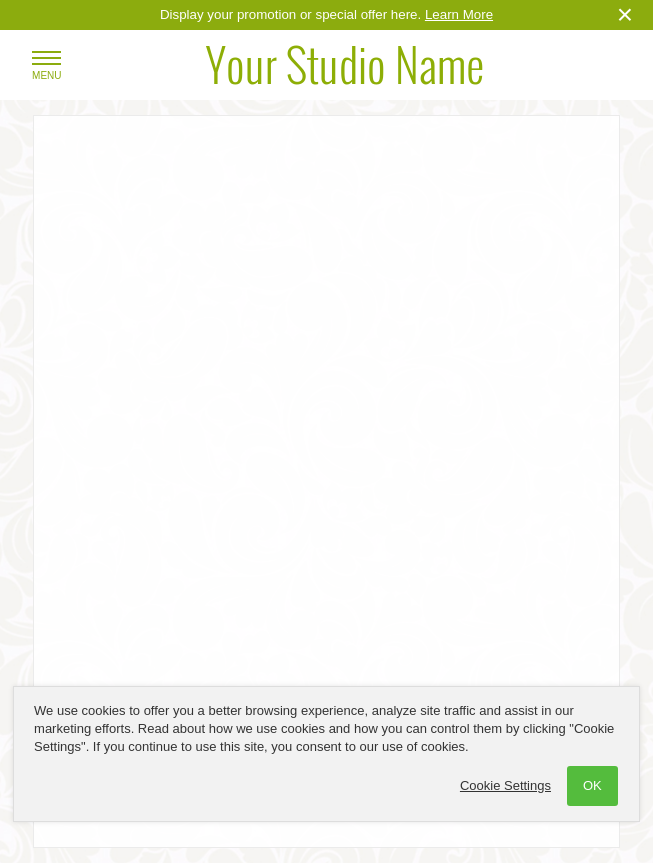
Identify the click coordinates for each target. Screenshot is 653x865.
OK (592, 785)
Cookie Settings (505, 785)
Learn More (459, 14)
